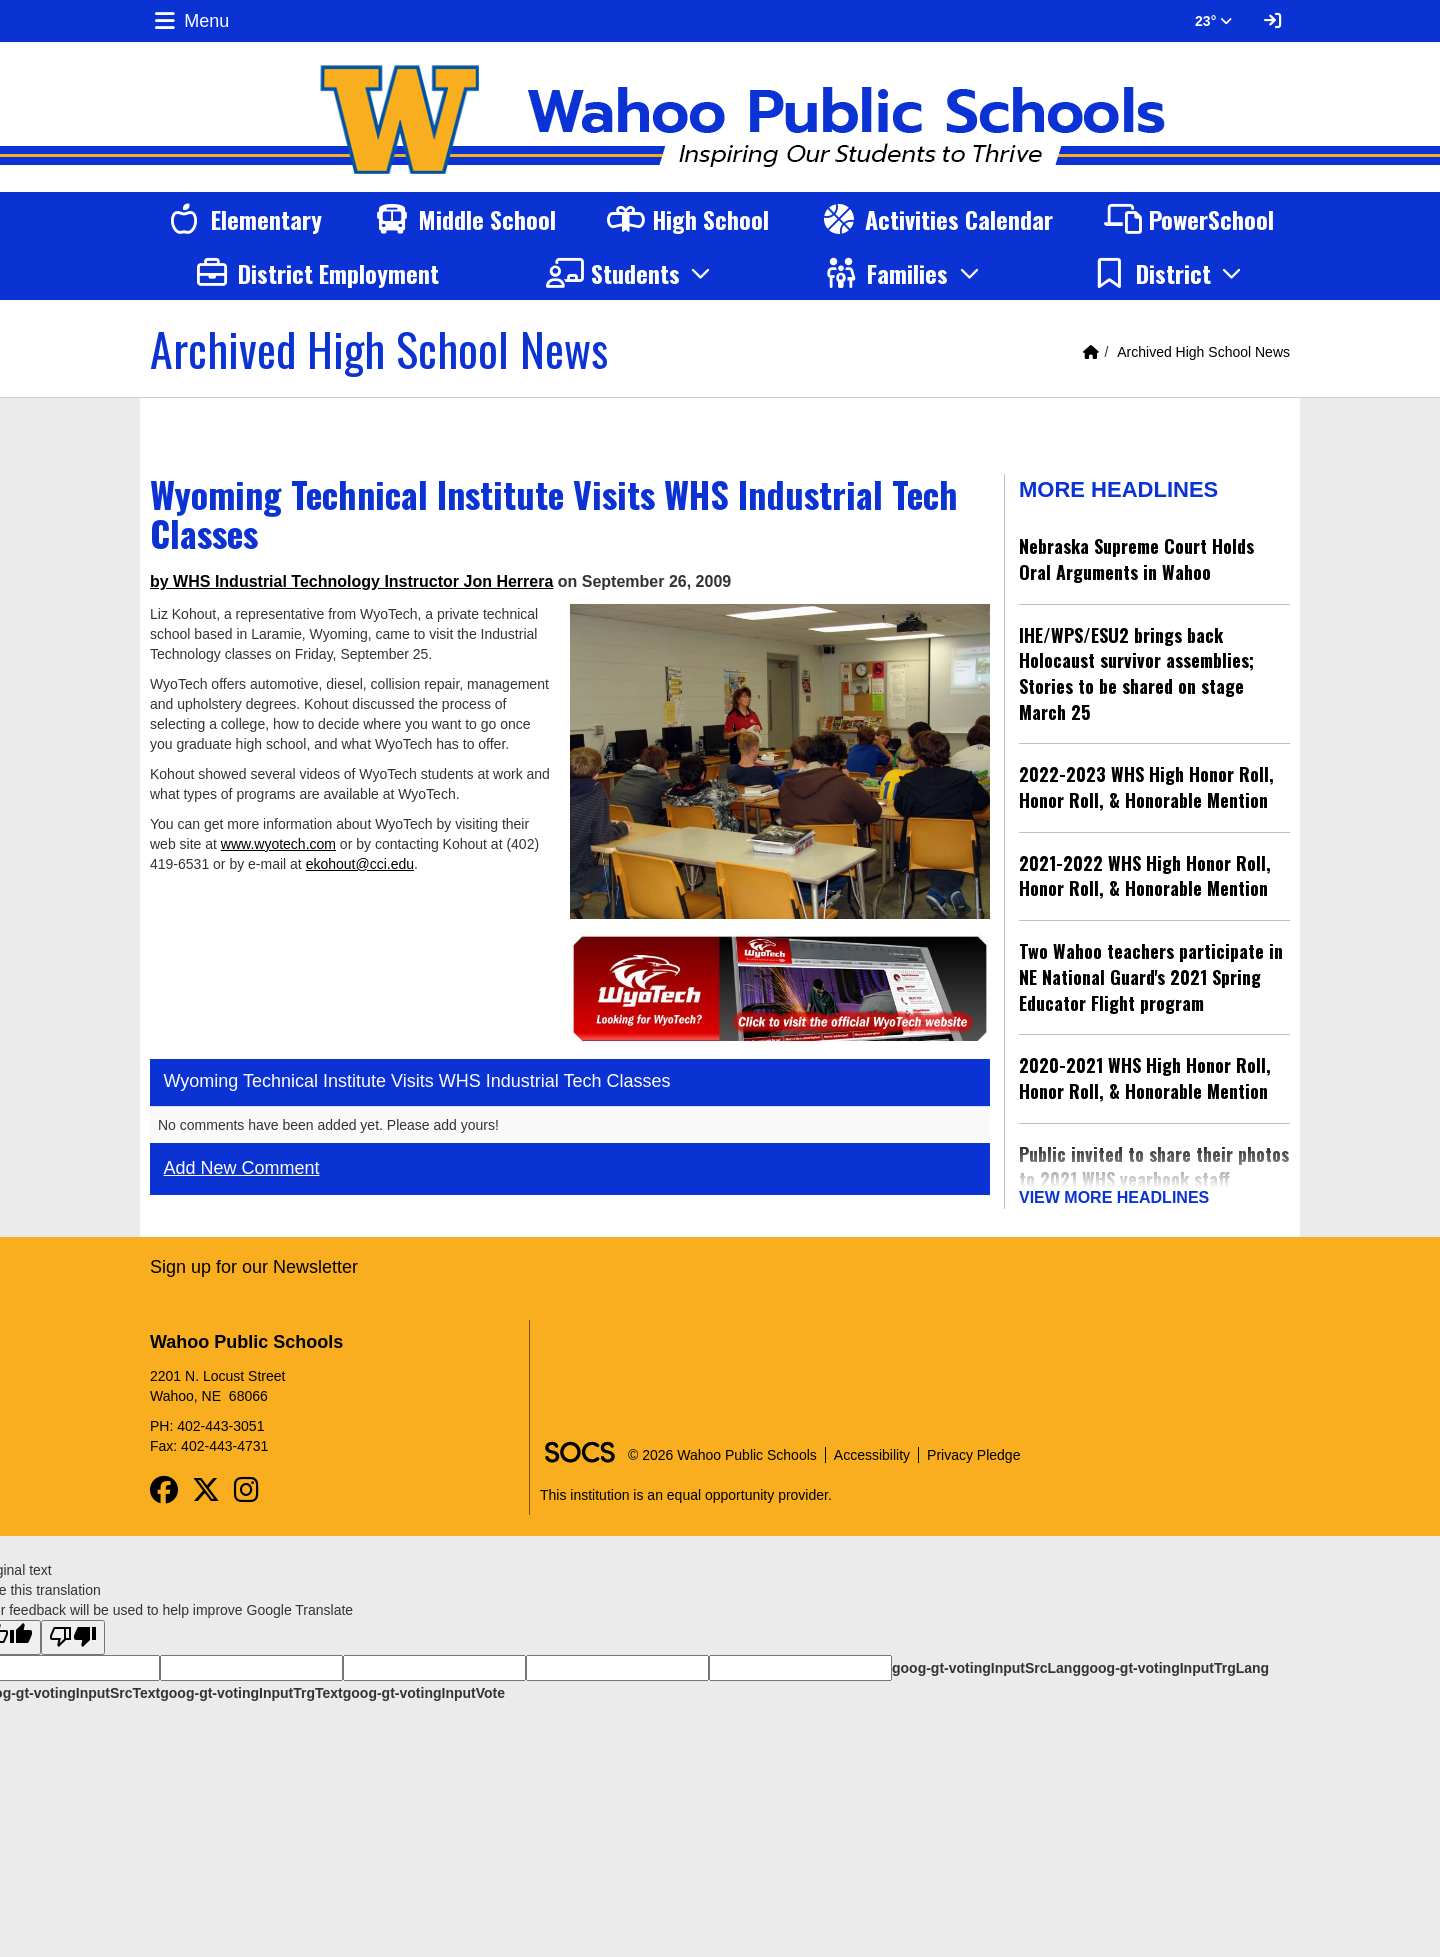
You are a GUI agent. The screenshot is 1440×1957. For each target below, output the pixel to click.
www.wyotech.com (278, 844)
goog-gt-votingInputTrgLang (1175, 1661)
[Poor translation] (73, 1630)
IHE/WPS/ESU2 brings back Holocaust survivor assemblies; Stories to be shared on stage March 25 (1136, 673)
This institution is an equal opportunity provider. (686, 1488)
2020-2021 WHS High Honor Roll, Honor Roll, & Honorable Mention (1145, 1078)
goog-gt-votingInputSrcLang (986, 1661)
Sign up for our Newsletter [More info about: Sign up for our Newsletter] (254, 1260)
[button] (631, 273)
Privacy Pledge (973, 1448)
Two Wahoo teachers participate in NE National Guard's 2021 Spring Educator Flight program (1151, 976)
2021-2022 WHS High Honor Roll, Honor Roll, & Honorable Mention (1145, 876)
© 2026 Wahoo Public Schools (722, 1448)
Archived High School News (1203, 352)
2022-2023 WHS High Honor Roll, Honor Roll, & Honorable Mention (1146, 787)
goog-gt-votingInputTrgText (251, 1686)
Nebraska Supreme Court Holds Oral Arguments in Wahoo (1136, 559)
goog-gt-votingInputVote (424, 1686)
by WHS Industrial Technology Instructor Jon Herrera (351, 581)
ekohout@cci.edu (360, 864)
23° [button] (1213, 21)
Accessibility (872, 1448)
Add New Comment (242, 1168)
